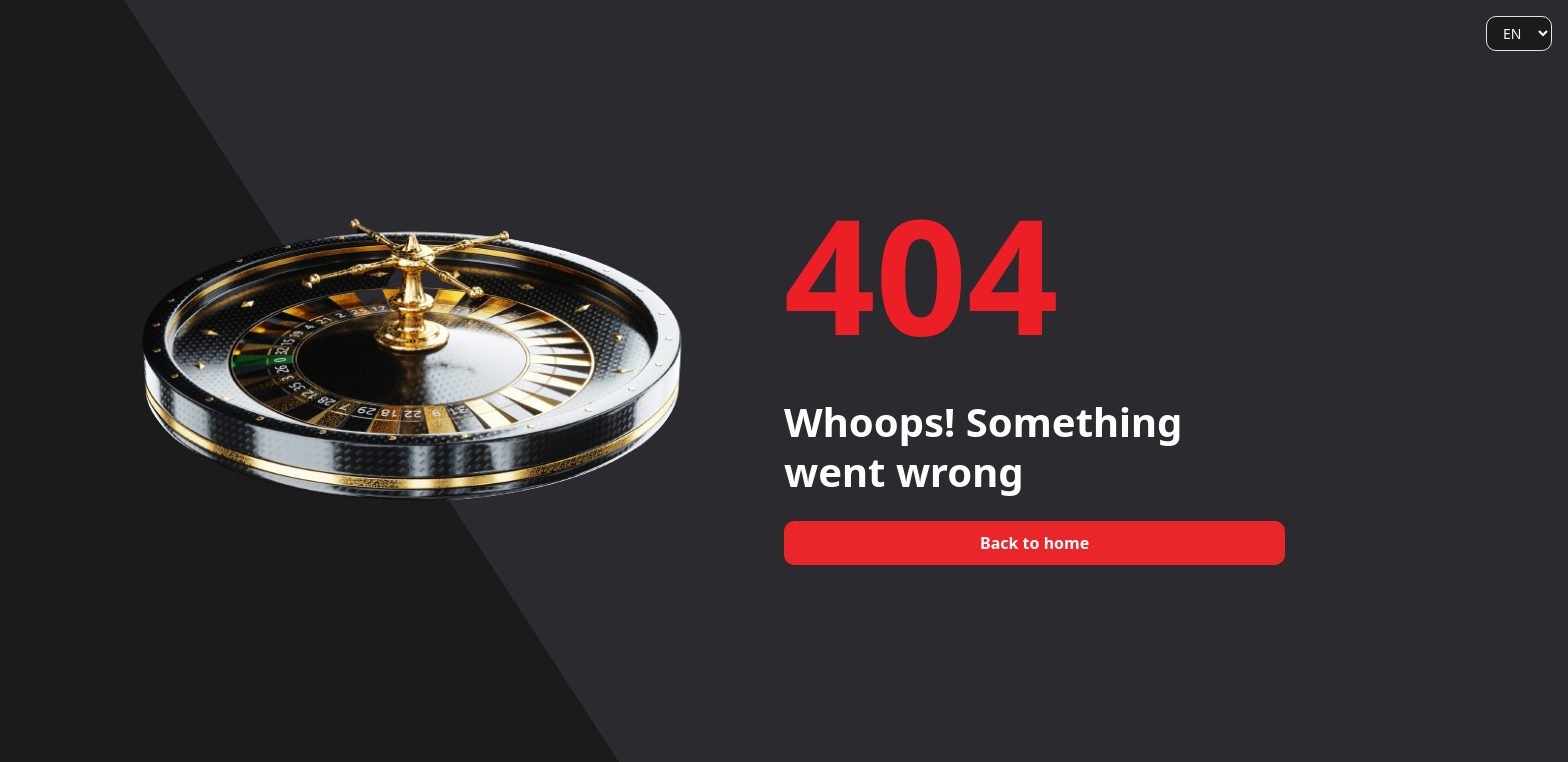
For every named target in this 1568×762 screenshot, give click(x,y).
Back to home (1034, 543)
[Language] (1519, 33)
